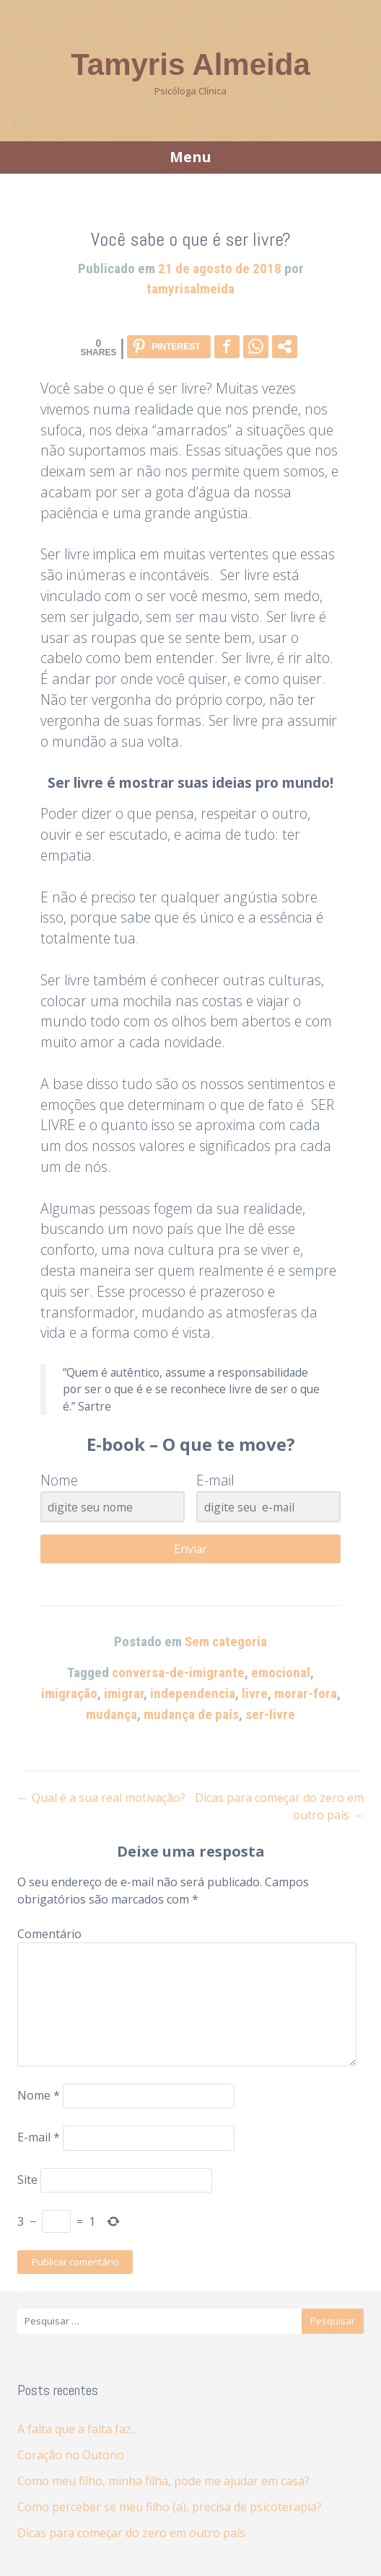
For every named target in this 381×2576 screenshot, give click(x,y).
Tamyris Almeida (190, 64)
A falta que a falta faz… (78, 2429)
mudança (111, 1714)
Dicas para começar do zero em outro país (131, 2533)
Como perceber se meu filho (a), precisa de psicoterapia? (169, 2507)
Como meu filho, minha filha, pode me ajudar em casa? (163, 2481)
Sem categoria (226, 1641)
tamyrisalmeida (190, 288)
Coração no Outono (70, 2455)
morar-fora (305, 1693)
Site (27, 2180)
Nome (38, 2095)
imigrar (124, 1693)
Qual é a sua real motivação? (101, 1798)
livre (255, 1693)
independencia (192, 1693)
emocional (280, 1672)
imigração (69, 1693)
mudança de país (191, 1714)
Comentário (49, 1934)
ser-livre (270, 1714)
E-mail (38, 2138)
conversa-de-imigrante (178, 1672)
